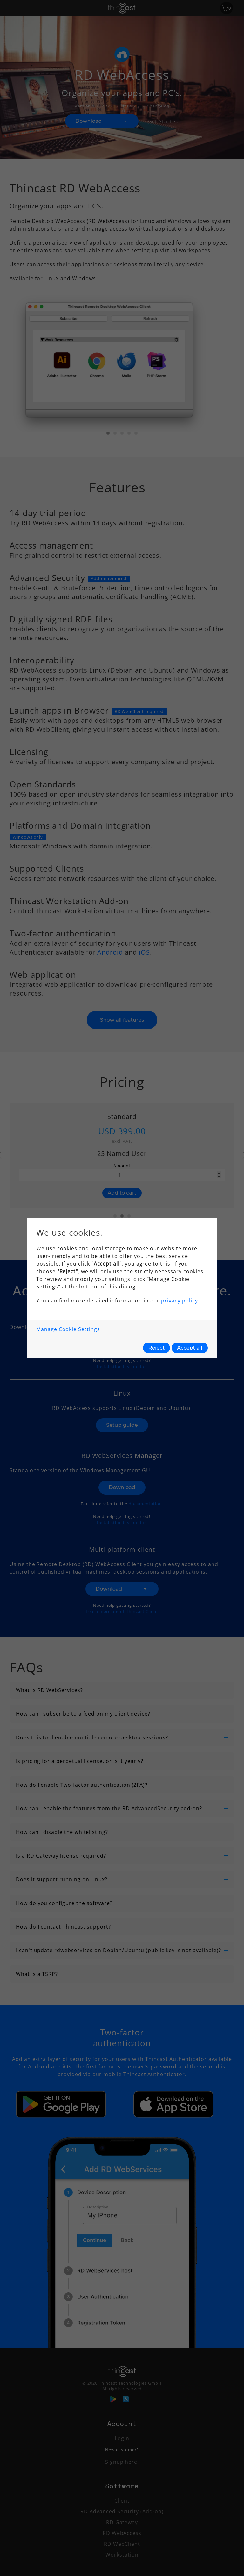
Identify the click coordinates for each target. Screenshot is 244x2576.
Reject (156, 1348)
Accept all (189, 1348)
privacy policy (179, 1300)
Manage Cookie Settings (68, 1329)
